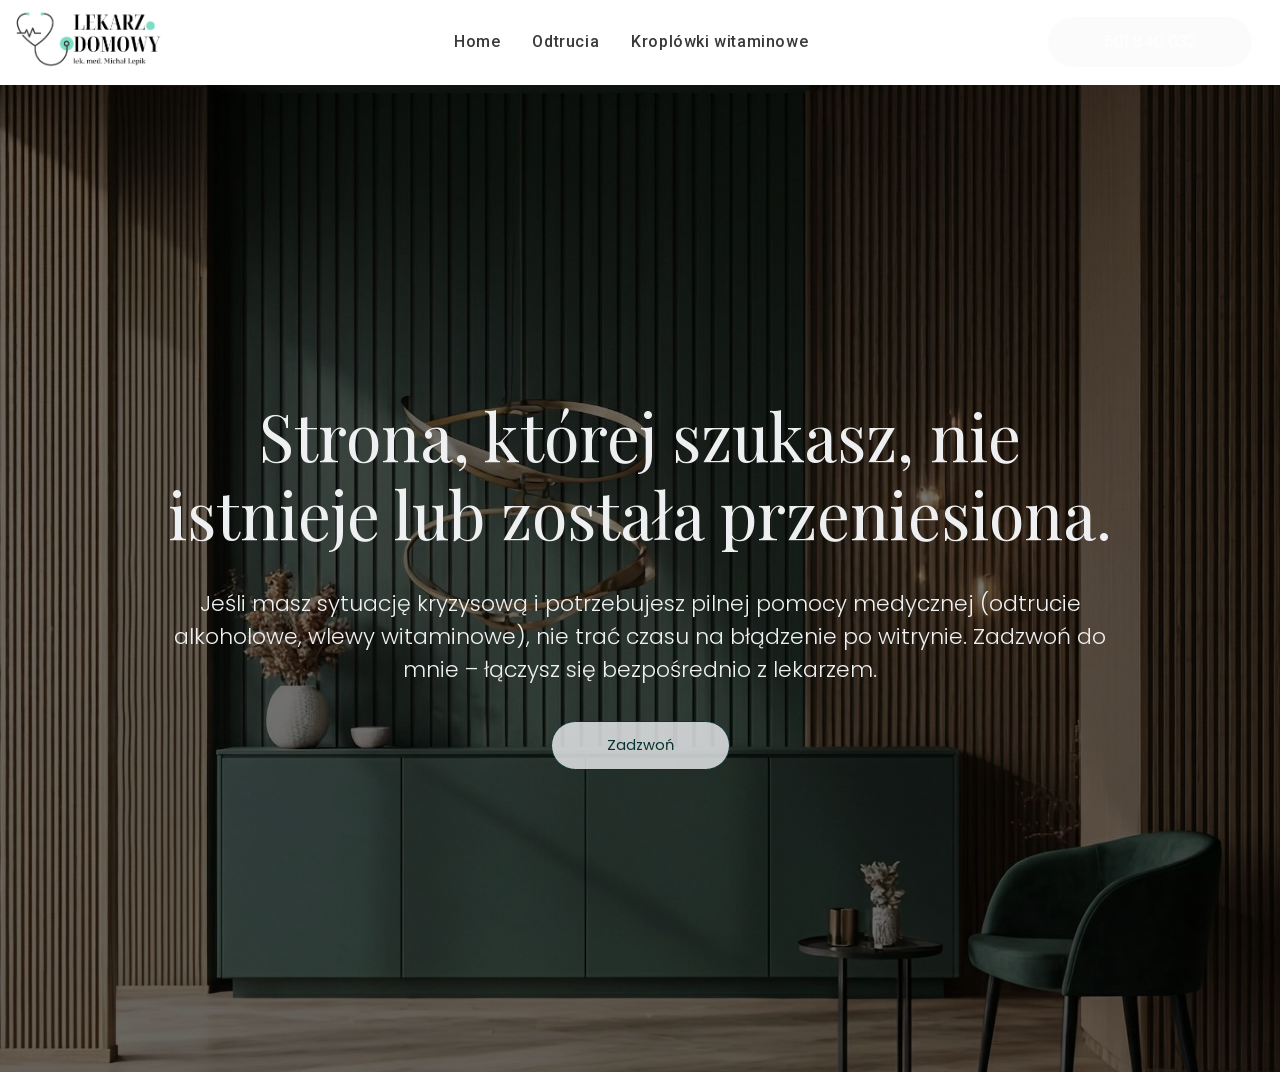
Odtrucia (565, 41)
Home (477, 41)
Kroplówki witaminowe (719, 41)
